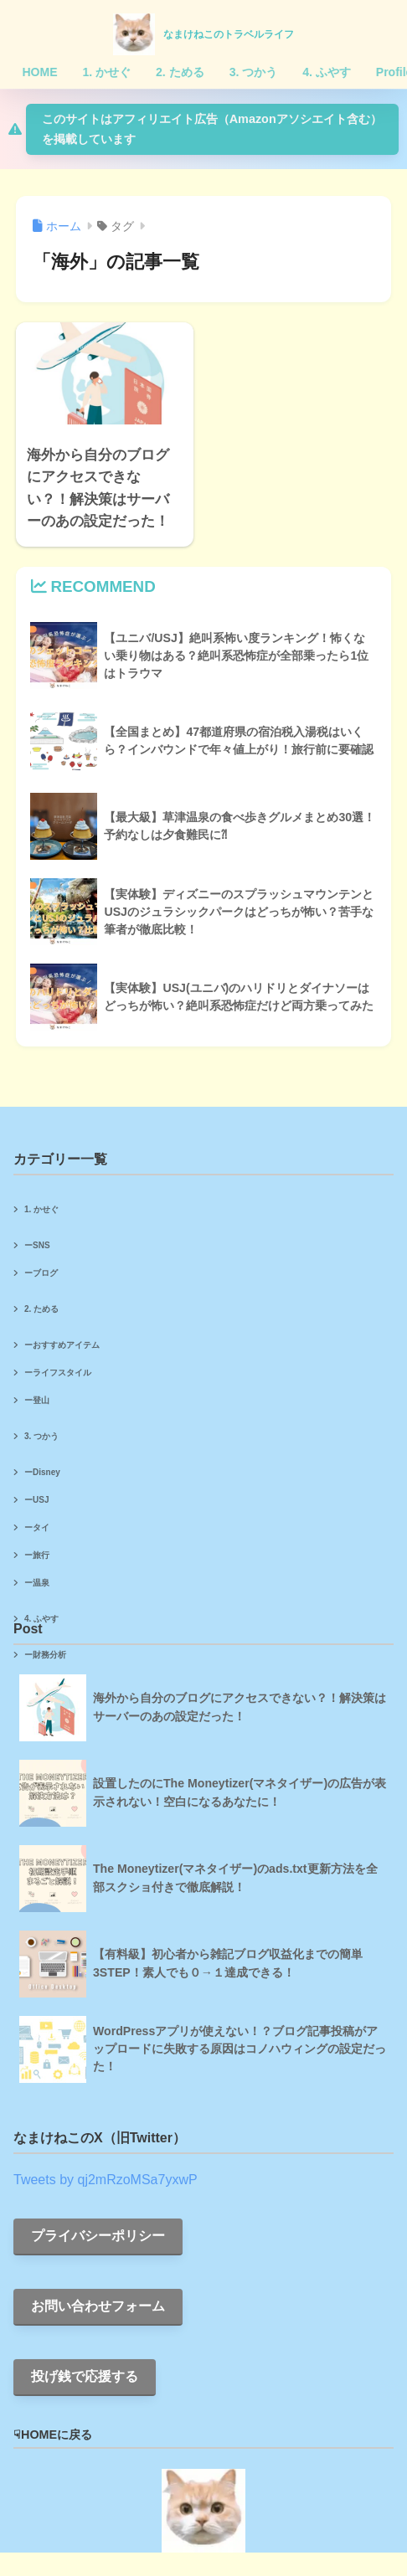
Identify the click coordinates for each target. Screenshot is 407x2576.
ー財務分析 (45, 1654)
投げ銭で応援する (84, 2376)
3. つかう (41, 1436)
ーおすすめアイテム (62, 1345)
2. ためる (41, 1309)
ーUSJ (36, 1499)
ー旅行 (36, 1555)
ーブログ (41, 1273)
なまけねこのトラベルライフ (228, 34)
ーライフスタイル (57, 1372)
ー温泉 (36, 1582)
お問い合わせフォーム (98, 2306)
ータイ (36, 1527)
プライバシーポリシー (98, 2236)
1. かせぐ (41, 1209)
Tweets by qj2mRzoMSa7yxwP (105, 2179)
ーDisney (42, 1472)
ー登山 (36, 1400)
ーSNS (37, 1245)
